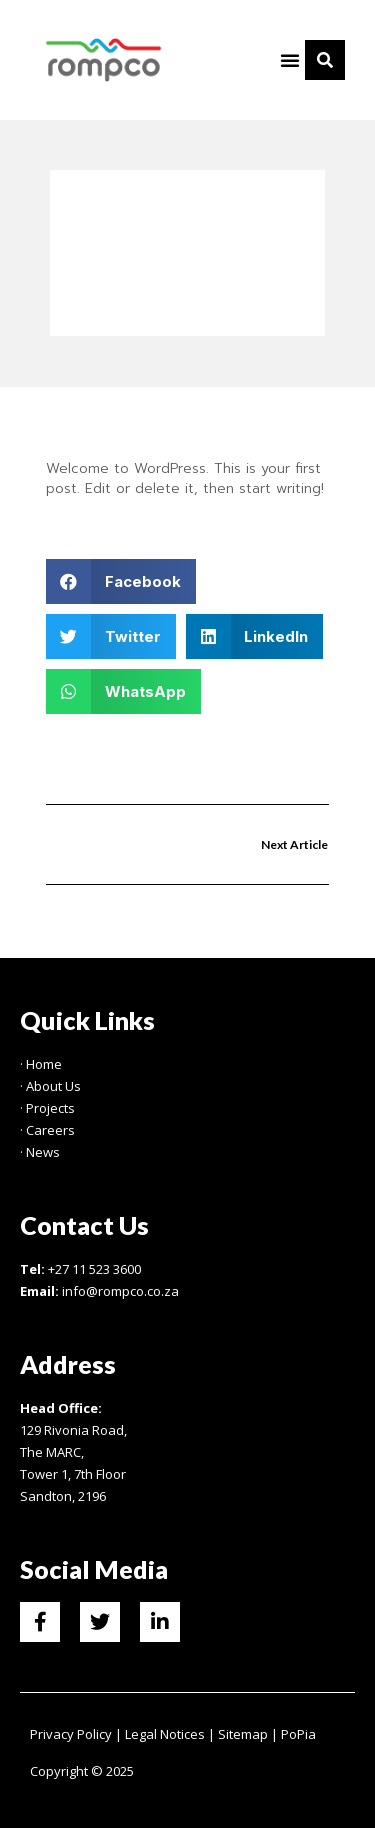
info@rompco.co (111, 1291)
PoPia (298, 1734)
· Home (41, 1064)
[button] (290, 60)
